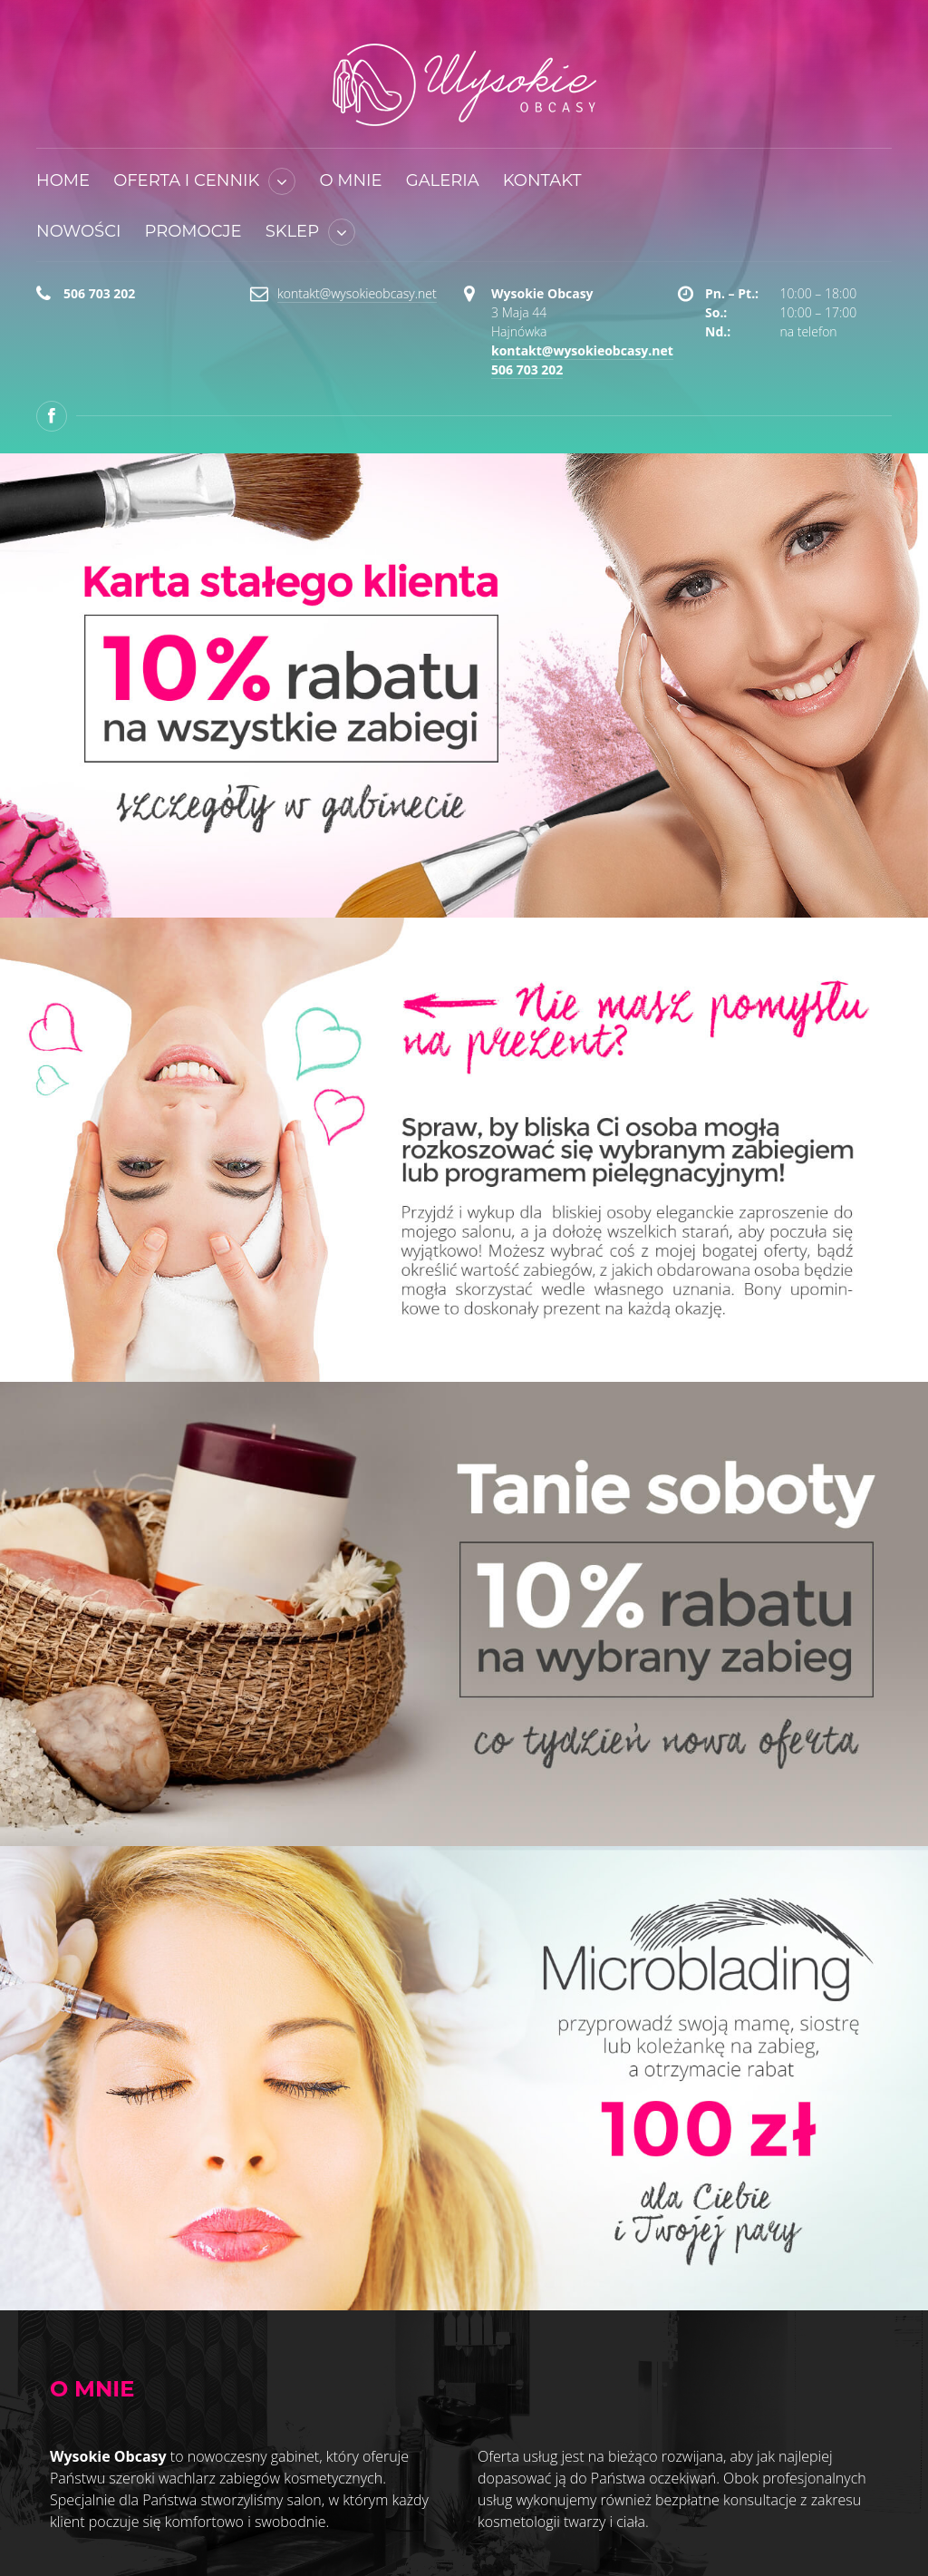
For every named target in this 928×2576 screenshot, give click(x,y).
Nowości (78, 231)
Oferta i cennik (186, 180)
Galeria (442, 180)
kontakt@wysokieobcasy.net (357, 293)
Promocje (193, 231)
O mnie (350, 180)
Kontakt (542, 180)
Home (63, 180)
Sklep (292, 231)
